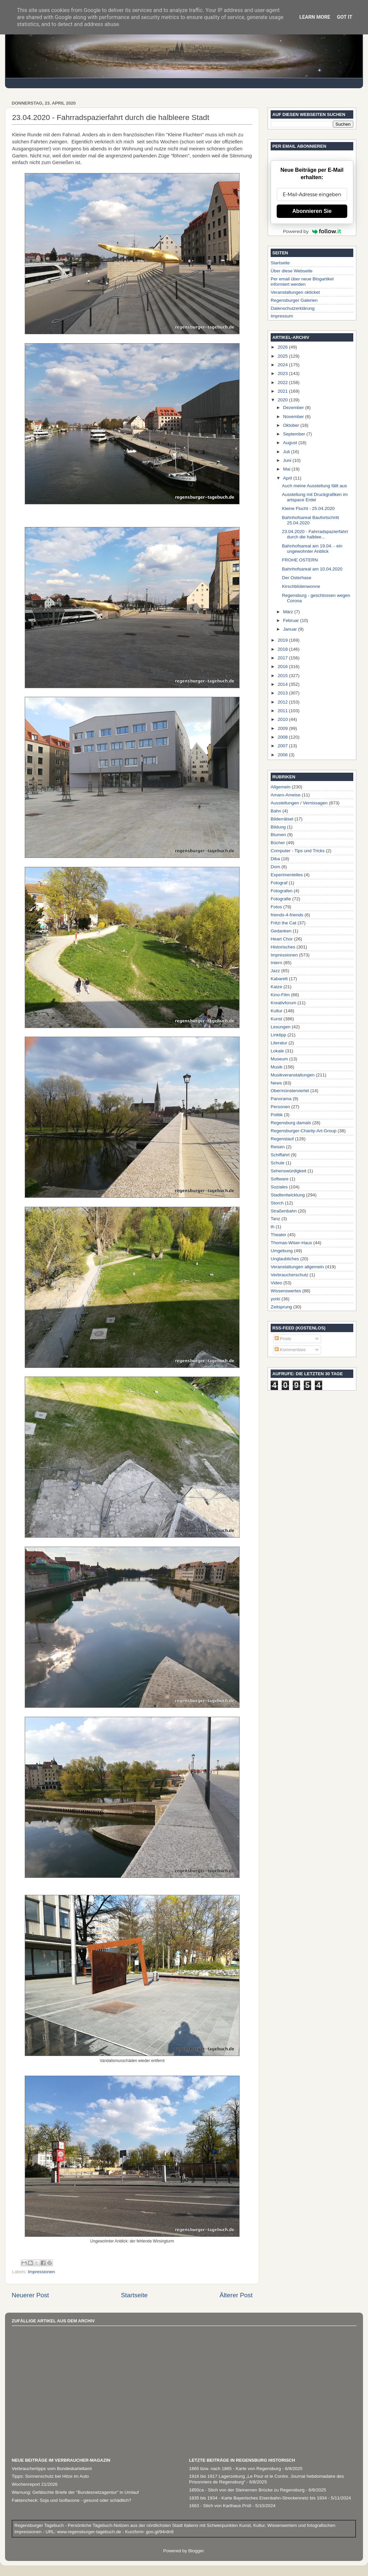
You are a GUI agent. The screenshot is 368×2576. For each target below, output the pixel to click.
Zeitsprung (281, 1306)
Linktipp (278, 1034)
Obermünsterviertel (290, 1090)
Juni (288, 460)
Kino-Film (280, 994)
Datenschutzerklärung (292, 308)
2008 (283, 737)
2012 (283, 701)
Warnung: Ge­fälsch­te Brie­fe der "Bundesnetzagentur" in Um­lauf (75, 2492)
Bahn (276, 810)
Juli (287, 451)
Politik (277, 1114)
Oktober (291, 425)
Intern (276, 962)
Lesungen (280, 1026)
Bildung (278, 826)
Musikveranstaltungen (292, 1074)
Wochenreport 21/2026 (35, 2484)
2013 (283, 692)
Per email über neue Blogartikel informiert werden (302, 281)
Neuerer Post (30, 2295)
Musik (276, 1066)
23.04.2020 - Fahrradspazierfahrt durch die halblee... (315, 534)
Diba (275, 858)
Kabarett (279, 978)
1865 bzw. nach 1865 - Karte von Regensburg (235, 2468)
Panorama (281, 1098)
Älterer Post (236, 2295)
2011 (283, 710)
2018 (283, 649)
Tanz (275, 1218)
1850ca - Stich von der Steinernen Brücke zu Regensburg (246, 2489)
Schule (277, 1162)
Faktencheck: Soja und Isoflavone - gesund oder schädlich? (71, 2500)
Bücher (278, 842)
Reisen (278, 1146)
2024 (283, 364)
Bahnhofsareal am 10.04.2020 (312, 568)
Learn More (314, 17)
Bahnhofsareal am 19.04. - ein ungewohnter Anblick (312, 548)
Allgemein (280, 786)
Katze (276, 986)
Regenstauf (282, 1138)
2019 (283, 640)
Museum (279, 1058)
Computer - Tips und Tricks (298, 850)
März (288, 611)
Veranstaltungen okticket (295, 292)
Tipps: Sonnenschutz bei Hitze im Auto (50, 2476)
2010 (283, 719)
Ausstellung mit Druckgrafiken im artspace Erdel (315, 497)
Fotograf (279, 882)
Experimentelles (287, 874)
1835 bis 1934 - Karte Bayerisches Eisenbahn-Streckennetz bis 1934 (258, 2497)
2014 (283, 684)
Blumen (278, 834)
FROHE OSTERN (300, 559)
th (272, 1226)
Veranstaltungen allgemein (297, 1266)
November (294, 416)
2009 (283, 728)
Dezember (294, 407)
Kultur (276, 1010)
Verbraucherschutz (289, 1274)
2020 (283, 399)
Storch (277, 1202)
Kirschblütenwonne (301, 586)
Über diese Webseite (291, 270)
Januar (290, 629)
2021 (283, 391)
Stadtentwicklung (288, 1194)
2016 (283, 666)
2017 (283, 657)
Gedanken (281, 930)
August (290, 442)
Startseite (134, 2295)
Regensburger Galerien (294, 300)
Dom (275, 866)
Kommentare (290, 1349)
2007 (283, 745)
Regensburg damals (291, 1122)
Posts (283, 1338)
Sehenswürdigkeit (288, 1170)
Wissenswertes (286, 1290)
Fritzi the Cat (283, 922)
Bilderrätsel (282, 818)
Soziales (279, 1186)
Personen (280, 1106)
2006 (283, 754)
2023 (283, 373)
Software (279, 1178)
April (288, 478)
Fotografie (281, 898)
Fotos (276, 906)
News (276, 1082)
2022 (283, 382)
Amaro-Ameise (285, 794)
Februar (291, 620)
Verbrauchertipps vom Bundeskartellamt (52, 2468)
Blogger (196, 2550)
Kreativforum (283, 1002)
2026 (283, 347)
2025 (283, 356)
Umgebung (282, 1250)
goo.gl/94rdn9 (159, 2531)
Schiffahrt (280, 1154)
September (294, 433)
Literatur (279, 1042)
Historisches (283, 946)
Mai (287, 469)
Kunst (276, 1018)
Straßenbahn (284, 1210)
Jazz (275, 970)
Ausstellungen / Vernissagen (299, 802)
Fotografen (281, 890)
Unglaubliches (285, 1258)
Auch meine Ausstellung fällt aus (314, 485)
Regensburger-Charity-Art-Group (304, 1130)
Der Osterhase (296, 577)
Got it (344, 17)
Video (276, 1282)
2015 (283, 675)
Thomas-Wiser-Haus (291, 1242)
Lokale (277, 1050)
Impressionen (41, 2271)
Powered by (312, 231)
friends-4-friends (287, 914)
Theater (278, 1234)
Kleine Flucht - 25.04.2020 (308, 508)
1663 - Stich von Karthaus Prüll (220, 2505)
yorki (275, 1298)
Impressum (282, 315)
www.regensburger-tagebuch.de (89, 2531)
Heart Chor (282, 938)
